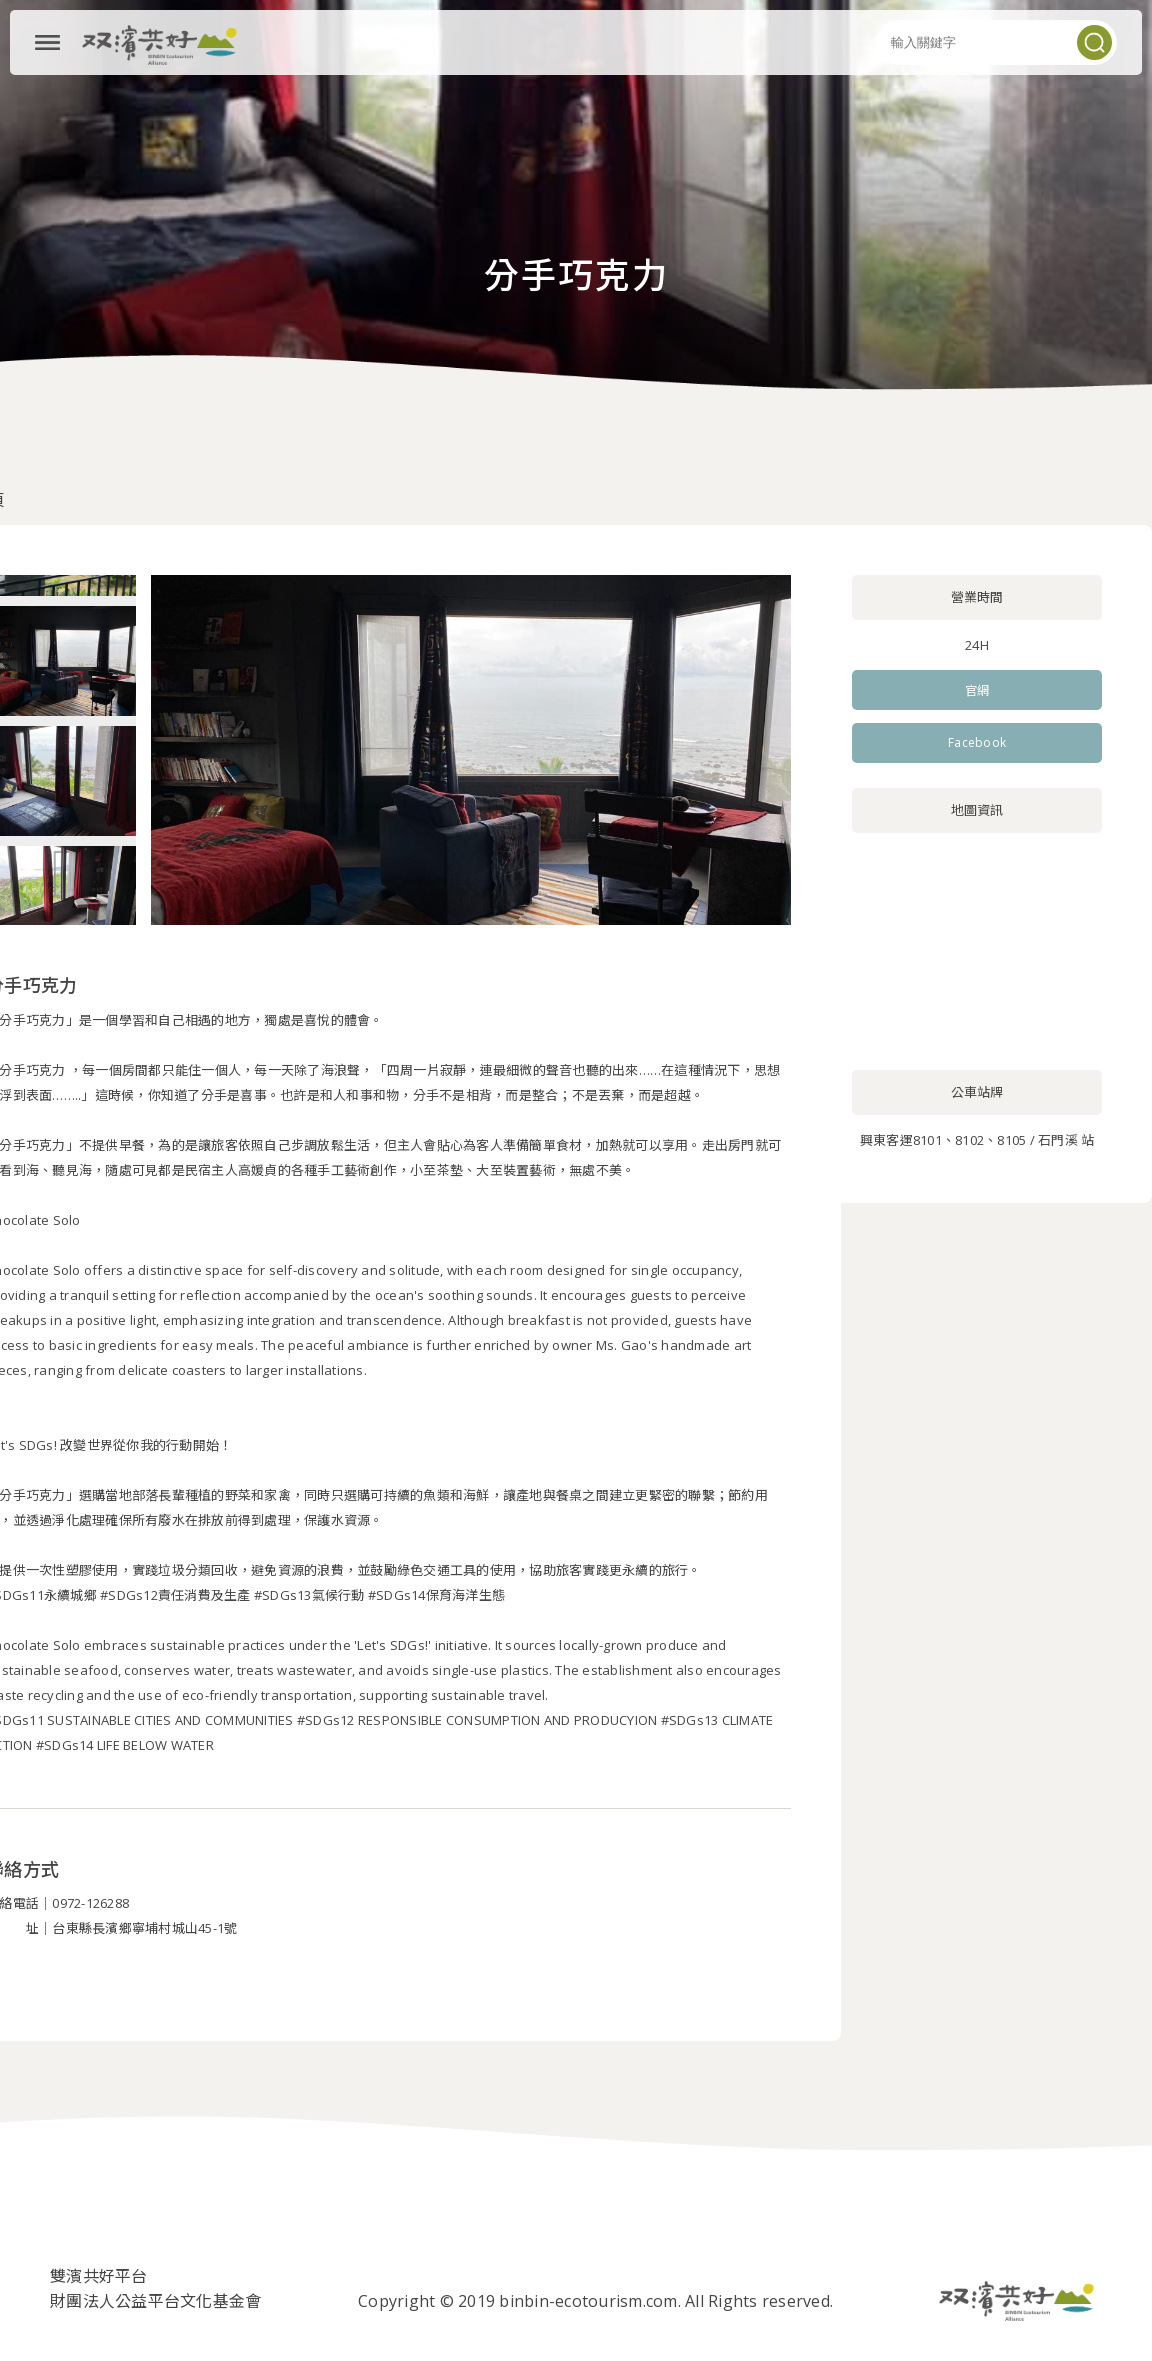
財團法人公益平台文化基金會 (155, 2301)
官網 (977, 690)
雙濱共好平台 (99, 2276)
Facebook (977, 742)
